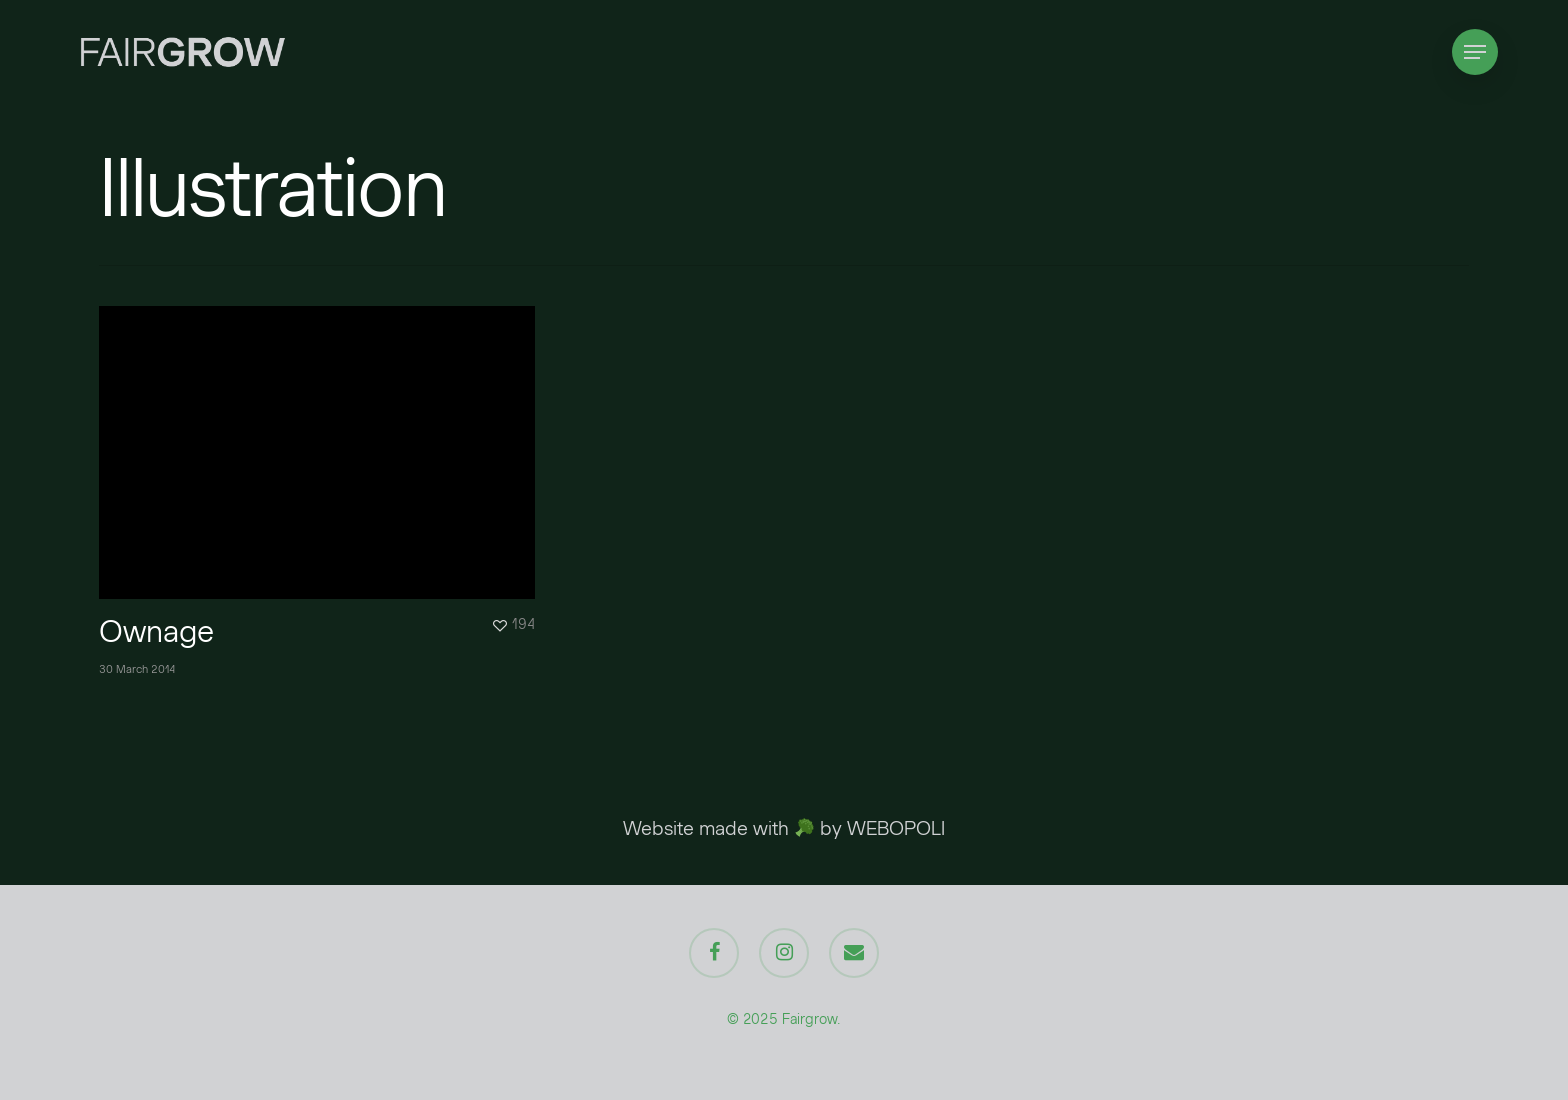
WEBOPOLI (896, 828)
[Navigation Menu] (1475, 52)
